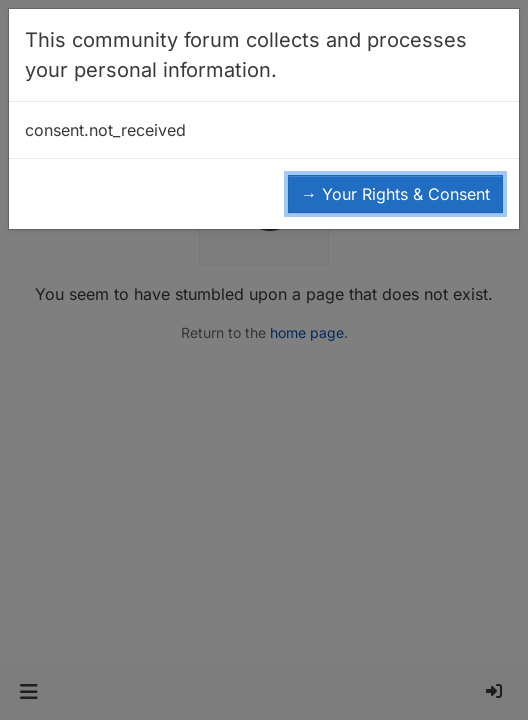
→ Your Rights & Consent (395, 194)
